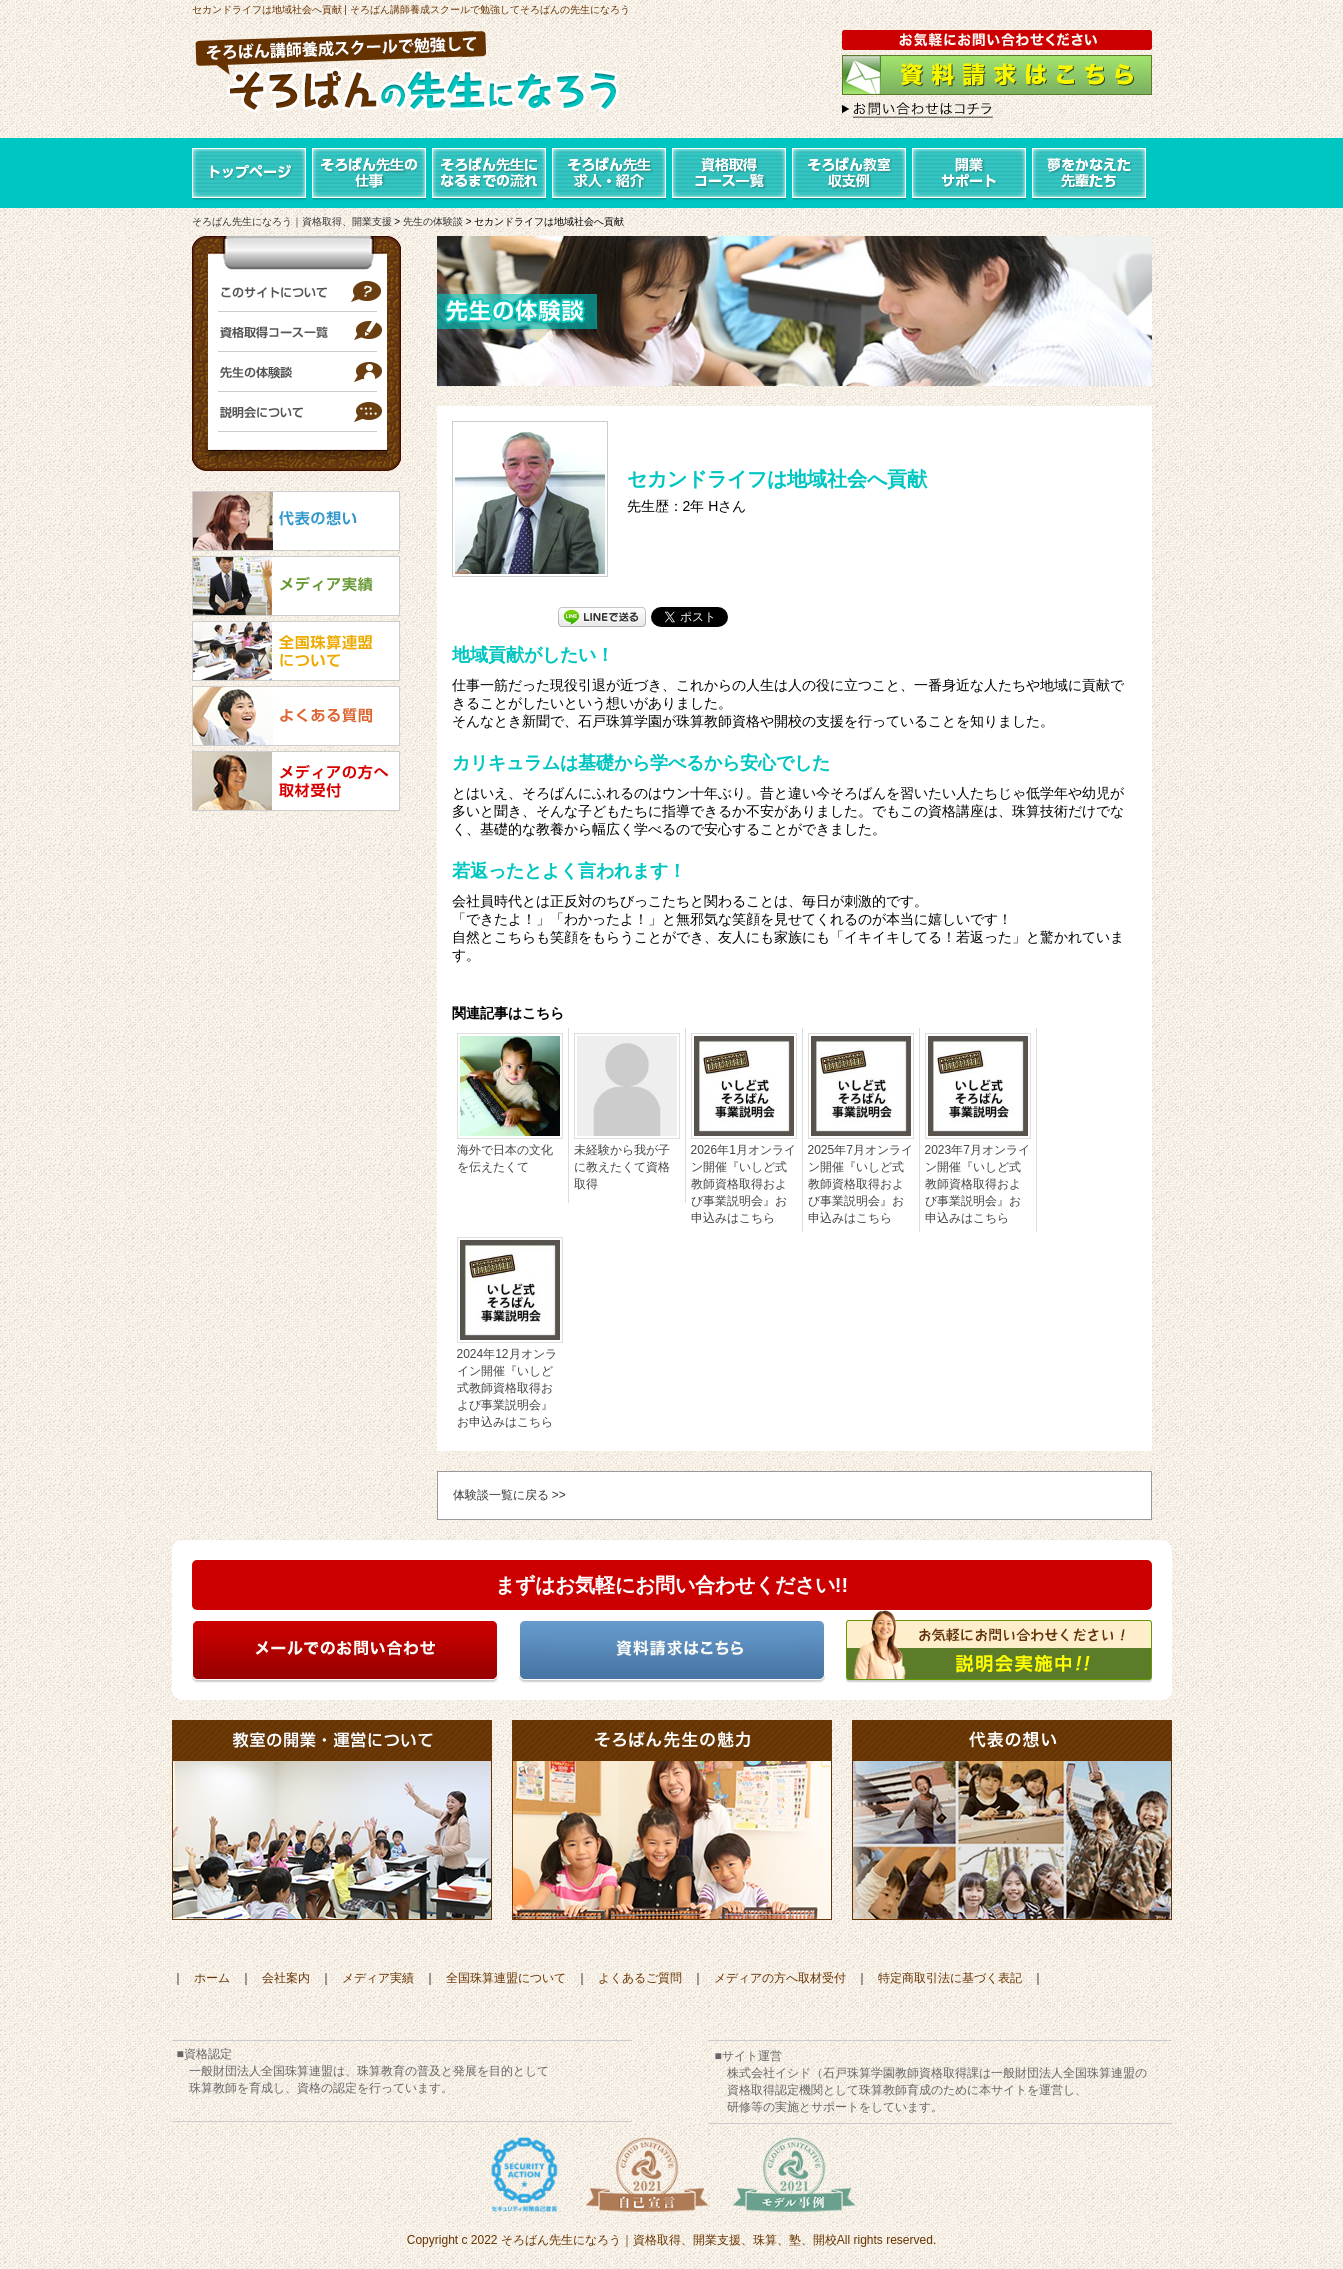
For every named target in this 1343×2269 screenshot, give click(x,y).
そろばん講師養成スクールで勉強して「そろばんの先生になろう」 (427, 75)
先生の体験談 (433, 221)
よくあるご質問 (640, 1978)
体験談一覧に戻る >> (509, 1495)
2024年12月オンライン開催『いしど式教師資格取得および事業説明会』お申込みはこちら (507, 1388)
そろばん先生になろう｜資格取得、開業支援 (292, 221)
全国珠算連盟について (506, 1978)
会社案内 (286, 1978)
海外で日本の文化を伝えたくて (505, 1158)
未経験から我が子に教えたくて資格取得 (622, 1167)
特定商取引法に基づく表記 (950, 1978)
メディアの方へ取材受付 (780, 1978)
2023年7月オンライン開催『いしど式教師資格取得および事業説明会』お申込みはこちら (977, 1184)
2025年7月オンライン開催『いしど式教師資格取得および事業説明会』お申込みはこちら (860, 1184)
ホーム (212, 1978)
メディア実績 (378, 1978)
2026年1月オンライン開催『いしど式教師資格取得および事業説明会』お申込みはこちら (743, 1184)
